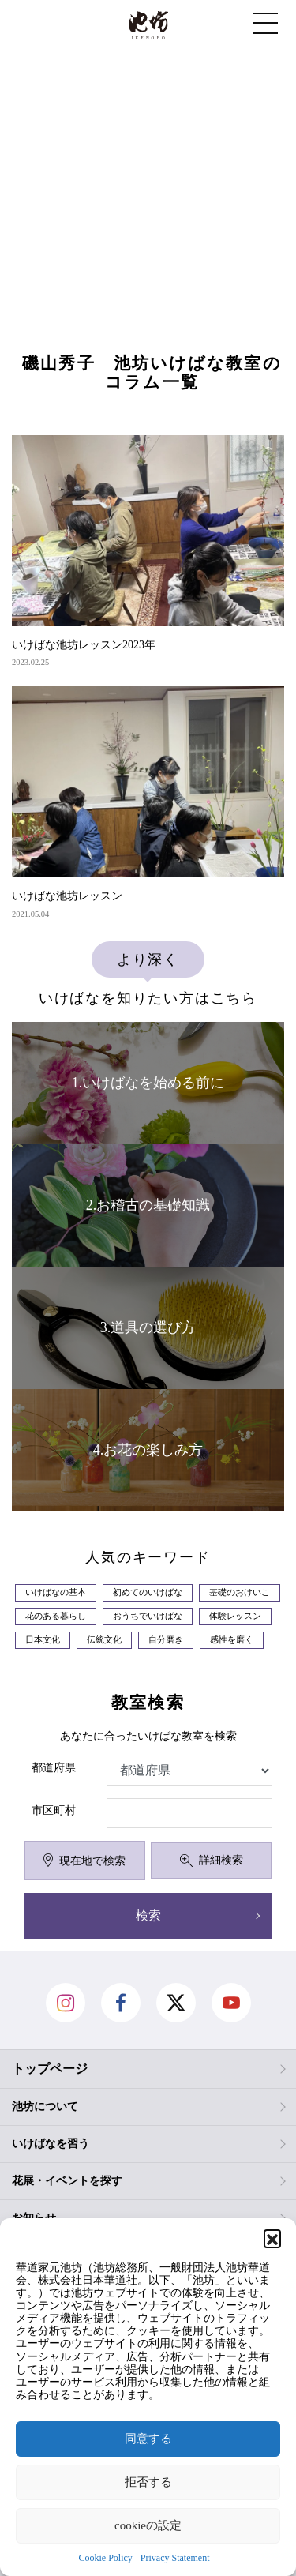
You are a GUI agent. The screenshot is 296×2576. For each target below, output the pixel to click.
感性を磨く (231, 1639)
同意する (148, 2438)
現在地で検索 (84, 1860)
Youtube (231, 2002)
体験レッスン (235, 1616)
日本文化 (42, 1639)
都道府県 (54, 1768)
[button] (272, 2238)
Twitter (176, 2002)
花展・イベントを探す (67, 2181)
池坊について (45, 2106)
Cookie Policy (106, 2557)
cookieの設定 (148, 2525)
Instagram (65, 2002)
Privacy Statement (175, 2557)
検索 (148, 1915)
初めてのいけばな (147, 1592)
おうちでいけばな (147, 1616)
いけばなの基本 (55, 1592)
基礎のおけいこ (239, 1592)
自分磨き (165, 1639)
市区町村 (54, 1810)
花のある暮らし (55, 1616)
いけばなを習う (50, 2144)
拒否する (148, 2482)
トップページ (50, 2068)
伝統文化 (104, 1639)
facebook (121, 2002)
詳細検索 (211, 1860)
